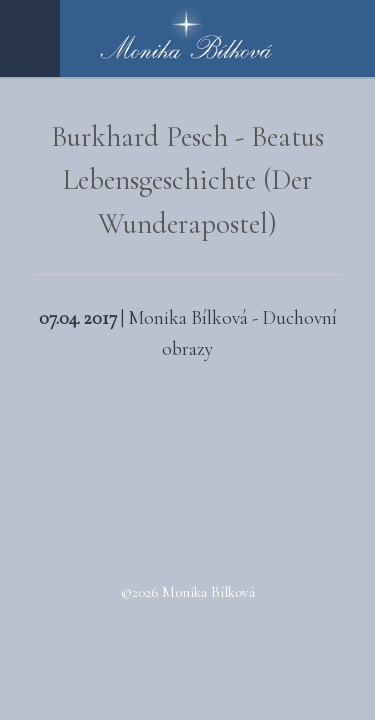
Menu (30, 38)
